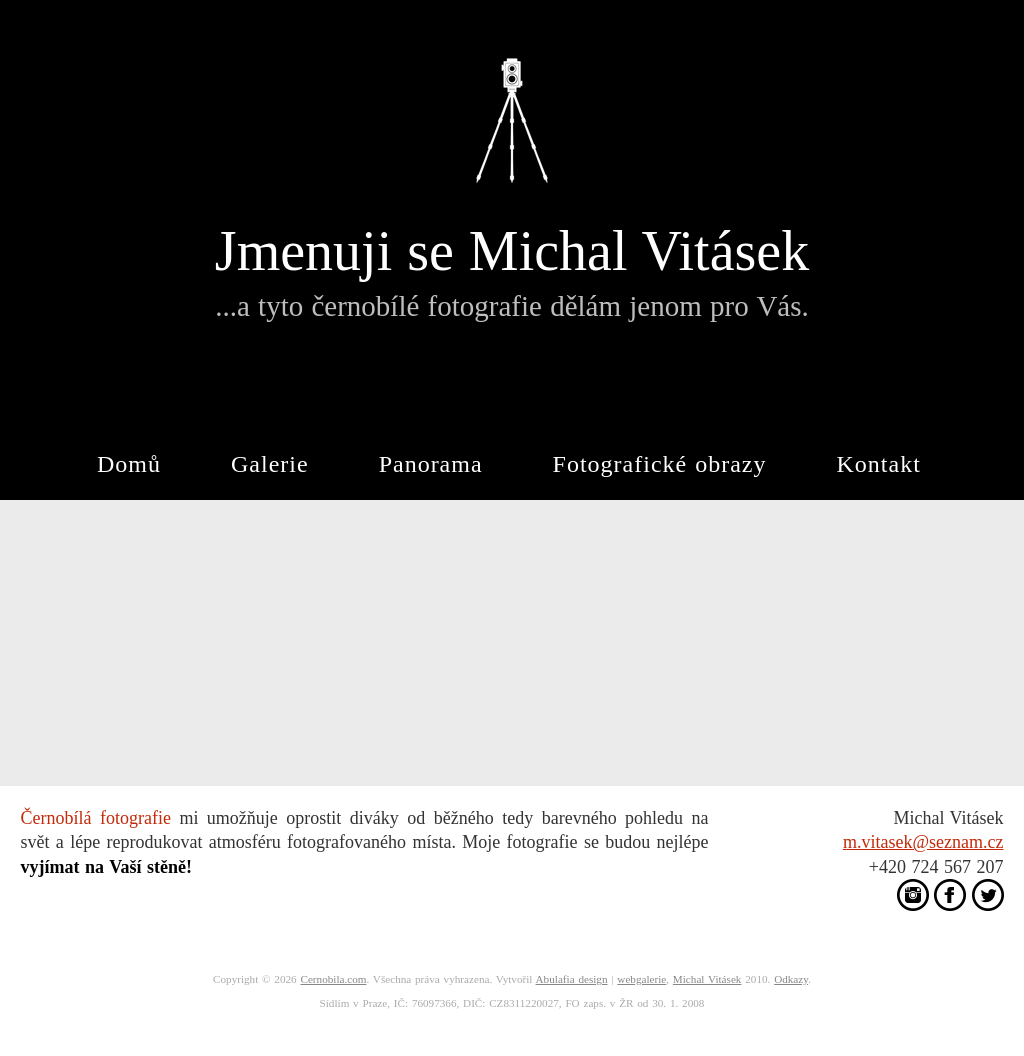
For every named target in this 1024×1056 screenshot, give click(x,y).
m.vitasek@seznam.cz (923, 842)
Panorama (431, 464)
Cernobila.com (333, 979)
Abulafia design (572, 979)
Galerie (270, 464)
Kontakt (879, 464)
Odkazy (791, 979)
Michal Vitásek (707, 979)
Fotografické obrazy (660, 464)
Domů (129, 464)
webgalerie (641, 979)
